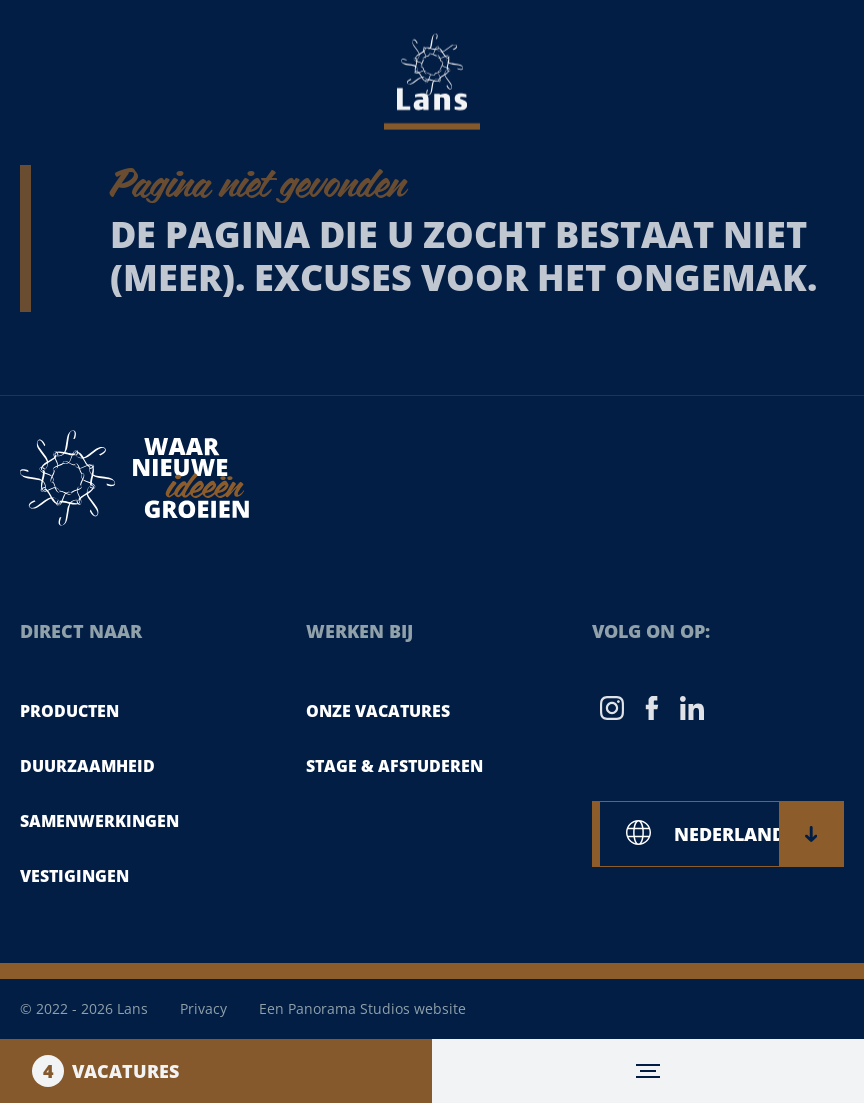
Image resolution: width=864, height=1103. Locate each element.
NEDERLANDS (745, 834)
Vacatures (105, 1071)
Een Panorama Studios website (362, 1008)
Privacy (203, 1008)
